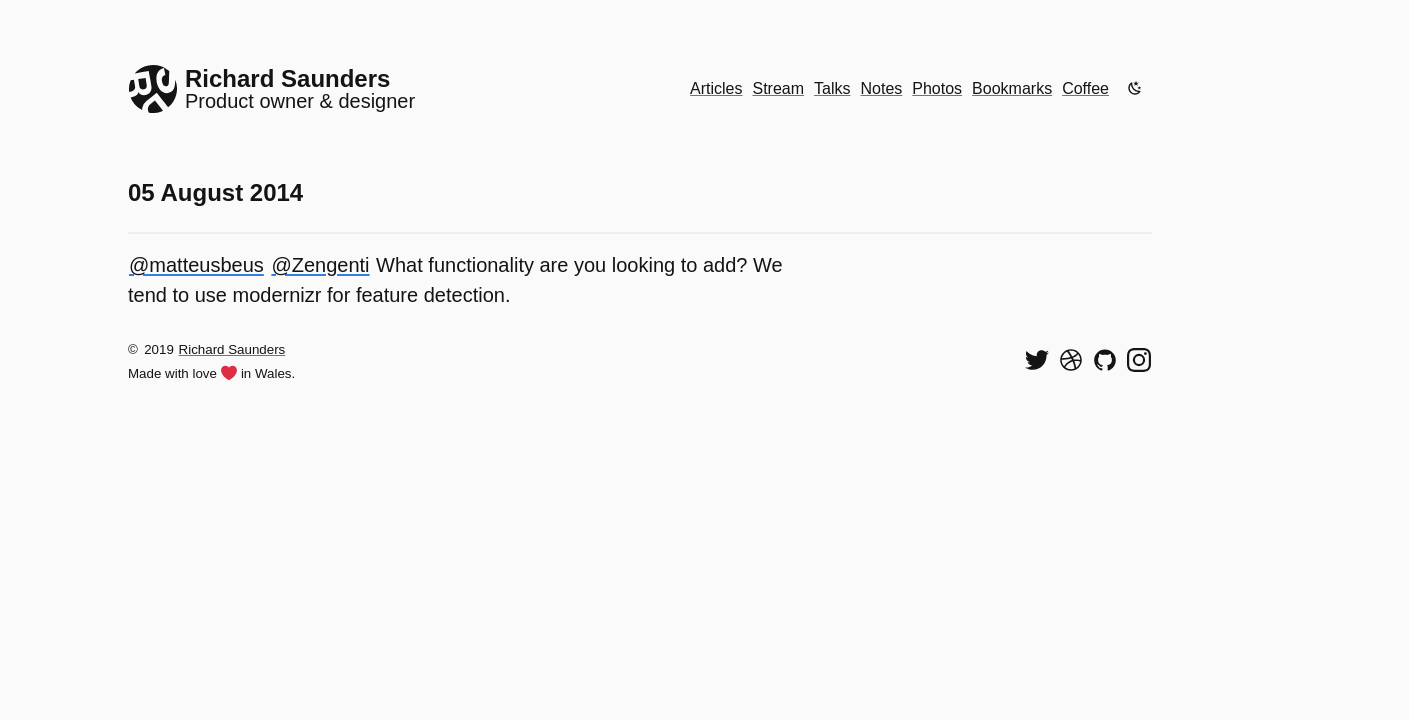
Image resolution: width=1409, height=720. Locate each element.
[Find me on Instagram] (1139, 360)
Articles (716, 88)
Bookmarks (1012, 88)
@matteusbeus (196, 265)
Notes (882, 88)
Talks (832, 88)
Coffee (1085, 88)
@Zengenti (320, 265)
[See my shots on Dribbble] (1071, 360)
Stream (778, 88)
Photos (937, 88)
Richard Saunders (232, 349)
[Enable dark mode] (1135, 88)
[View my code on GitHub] (1105, 360)
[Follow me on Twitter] (1037, 360)
